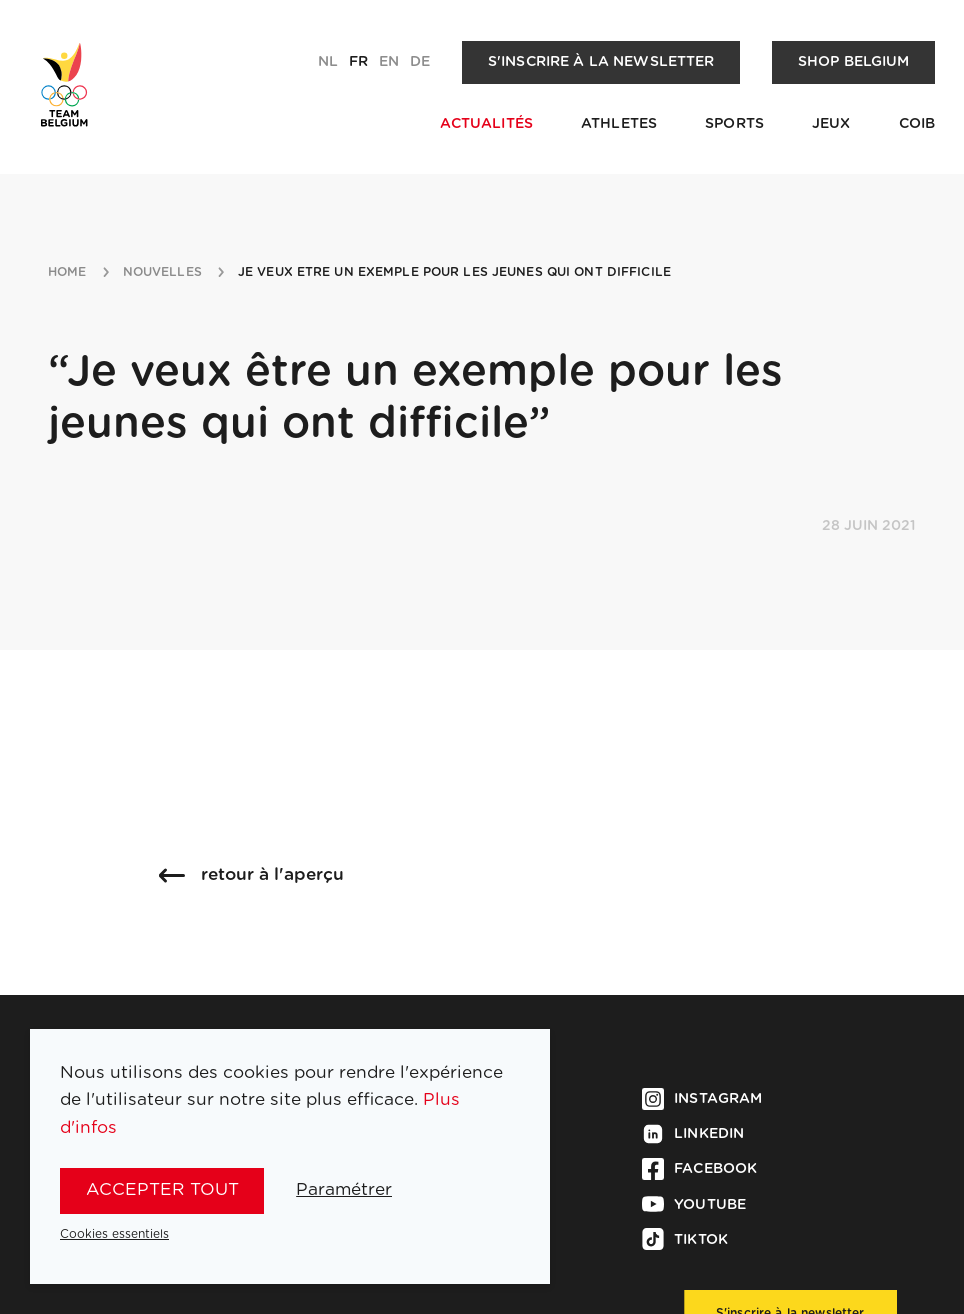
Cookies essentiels (114, 1234)
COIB (917, 124)
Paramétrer (344, 1189)
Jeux (831, 124)
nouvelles (162, 272)
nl (328, 62)
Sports (734, 124)
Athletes (619, 124)
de (420, 62)
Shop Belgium (854, 62)
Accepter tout (162, 1189)
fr (358, 62)
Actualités (486, 124)
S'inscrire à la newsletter (601, 62)
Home (67, 272)
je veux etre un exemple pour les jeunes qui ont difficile (454, 272)
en (389, 62)
